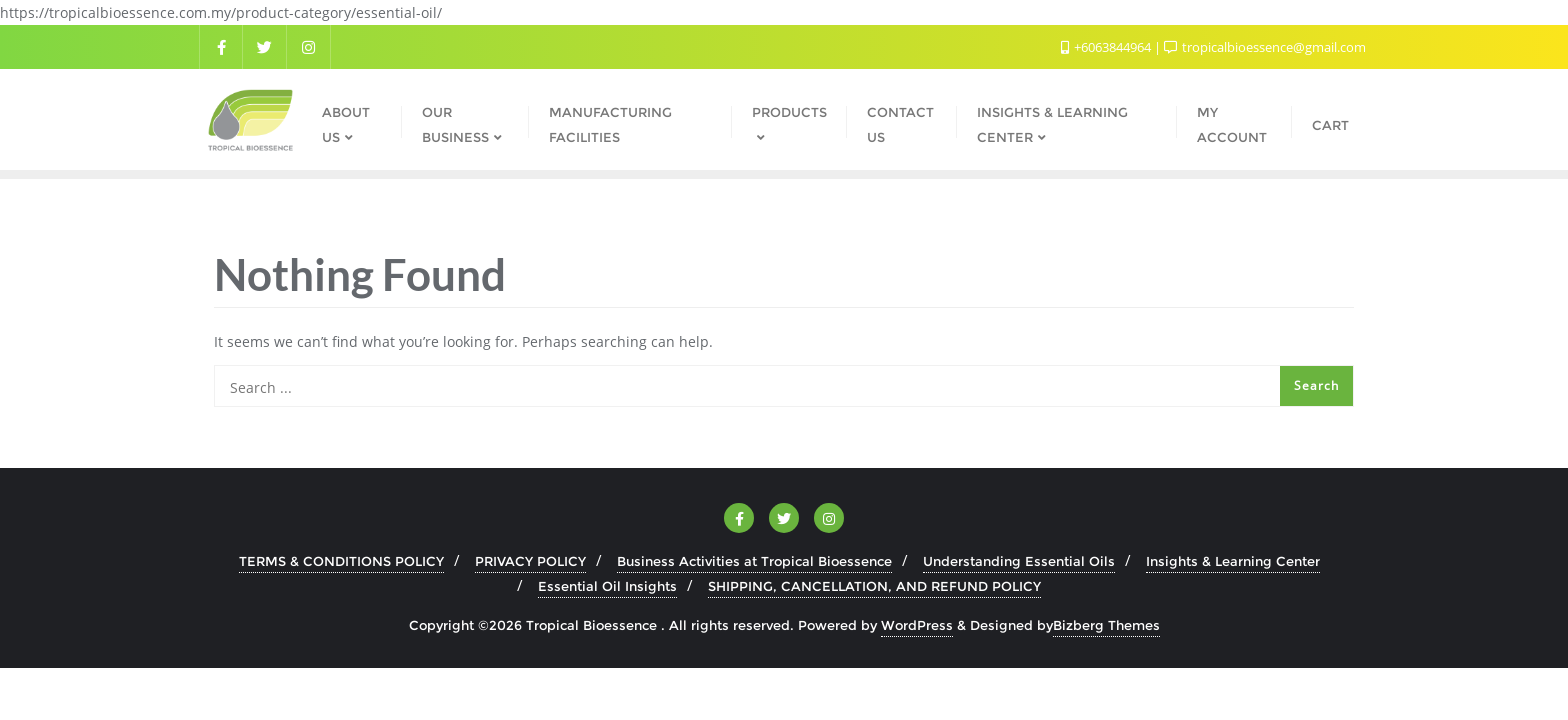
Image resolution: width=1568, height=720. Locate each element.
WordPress (917, 625)
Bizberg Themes (1106, 625)
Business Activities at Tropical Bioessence (754, 561)
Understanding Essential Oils (1019, 561)
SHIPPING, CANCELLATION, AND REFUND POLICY (874, 586)
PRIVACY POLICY (530, 561)
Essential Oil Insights (607, 586)
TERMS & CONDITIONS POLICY (341, 561)
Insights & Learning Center (1233, 561)
